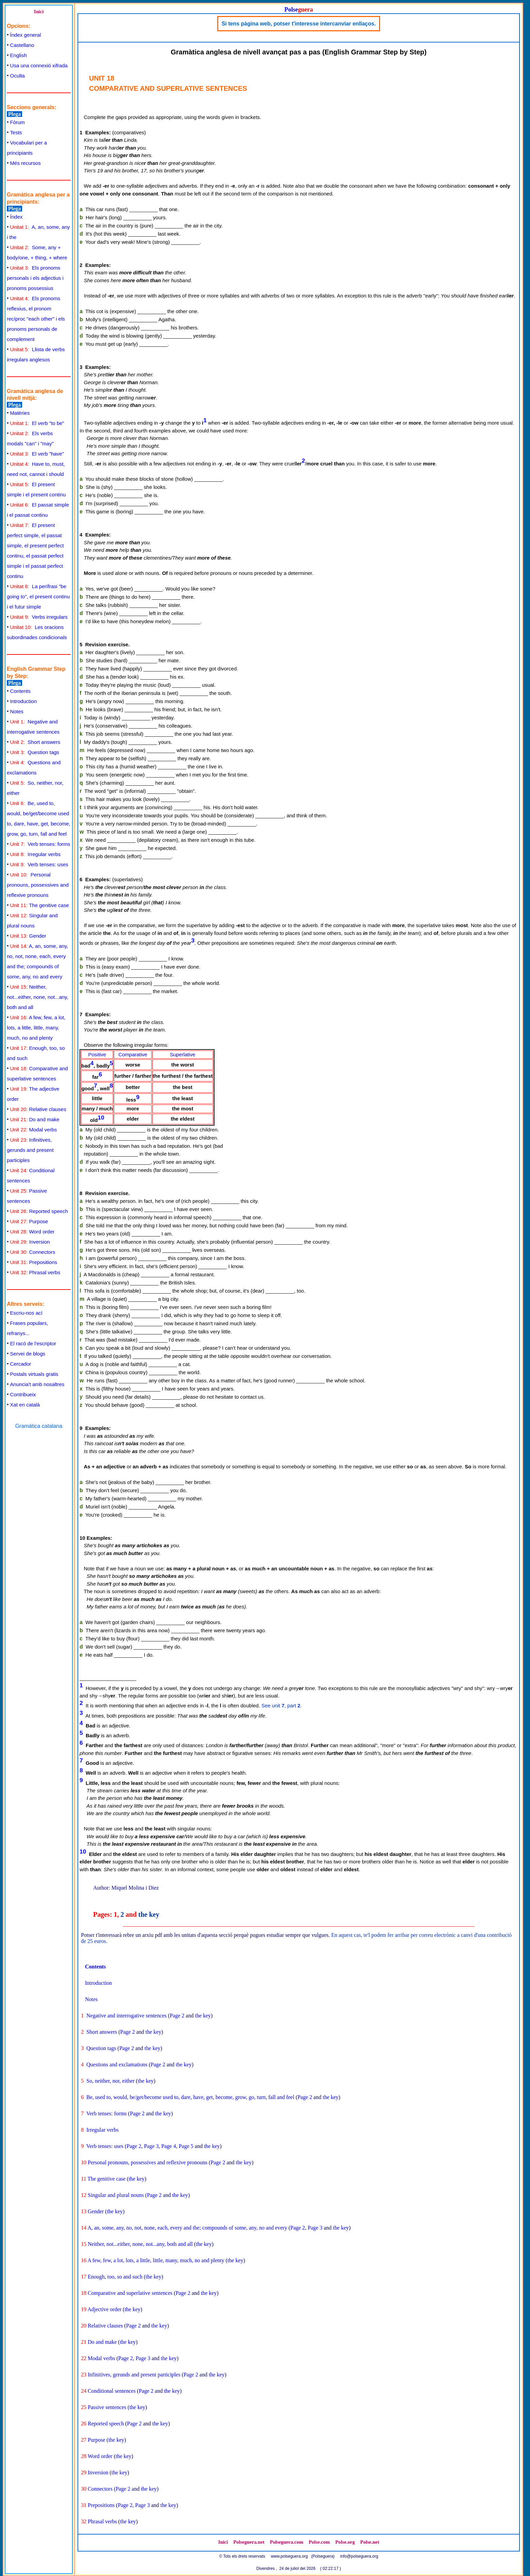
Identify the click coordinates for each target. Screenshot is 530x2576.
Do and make (34, 1119)
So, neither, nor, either (110, 2081)
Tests (16, 132)
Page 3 (151, 2146)
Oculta (17, 76)
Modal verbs (33, 1129)
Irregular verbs (35, 854)
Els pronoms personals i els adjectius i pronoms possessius (35, 278)
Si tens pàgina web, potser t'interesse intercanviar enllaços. (299, 24)
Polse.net (369, 2542)
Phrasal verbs (35, 1272)
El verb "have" (37, 454)
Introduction (23, 701)
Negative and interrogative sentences (126, 2015)
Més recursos (25, 163)
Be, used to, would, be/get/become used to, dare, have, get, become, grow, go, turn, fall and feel (190, 2097)
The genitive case (39, 905)
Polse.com (319, 2542)
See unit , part (280, 1705)
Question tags (34, 752)
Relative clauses (38, 1109)
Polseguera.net (248, 2542)
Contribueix (23, 1394)
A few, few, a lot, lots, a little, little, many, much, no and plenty (36, 1027)
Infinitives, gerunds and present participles (30, 1150)
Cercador (20, 1364)
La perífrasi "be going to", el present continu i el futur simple (38, 596)
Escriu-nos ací (26, 1313)
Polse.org (345, 2542)
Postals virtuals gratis (34, 1374)
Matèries (20, 413)
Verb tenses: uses (39, 864)
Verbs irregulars (39, 617)
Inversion (30, 1242)
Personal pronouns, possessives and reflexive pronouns (38, 885)
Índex (16, 217)
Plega (14, 114)
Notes (16, 711)
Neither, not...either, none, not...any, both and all (37, 997)
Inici (39, 11)
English (18, 55)
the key (148, 1914)
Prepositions (33, 1262)
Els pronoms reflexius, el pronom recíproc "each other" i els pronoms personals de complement (36, 318)
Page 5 (186, 2146)
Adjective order (104, 2309)
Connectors (32, 1252)
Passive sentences (107, 2407)
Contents (20, 691)
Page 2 (177, 2015)
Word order (32, 1231)
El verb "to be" (37, 423)
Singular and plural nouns (116, 2195)
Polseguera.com (286, 2542)
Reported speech (39, 1211)
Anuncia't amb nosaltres (37, 1384)
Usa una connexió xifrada (39, 65)
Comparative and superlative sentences (130, 2293)
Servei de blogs (27, 1354)
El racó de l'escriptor (33, 1343)
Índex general (25, 35)
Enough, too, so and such (115, 2277)
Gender (28, 936)
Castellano (22, 45)
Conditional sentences (112, 2391)
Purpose (29, 1221)
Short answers (35, 742)
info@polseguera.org (359, 2556)
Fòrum (17, 122)
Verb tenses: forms (40, 844)
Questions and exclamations (117, 2064)
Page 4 (168, 2146)
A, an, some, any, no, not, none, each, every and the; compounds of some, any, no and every (187, 2228)
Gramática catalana (39, 1426)
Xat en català (25, 1405)
